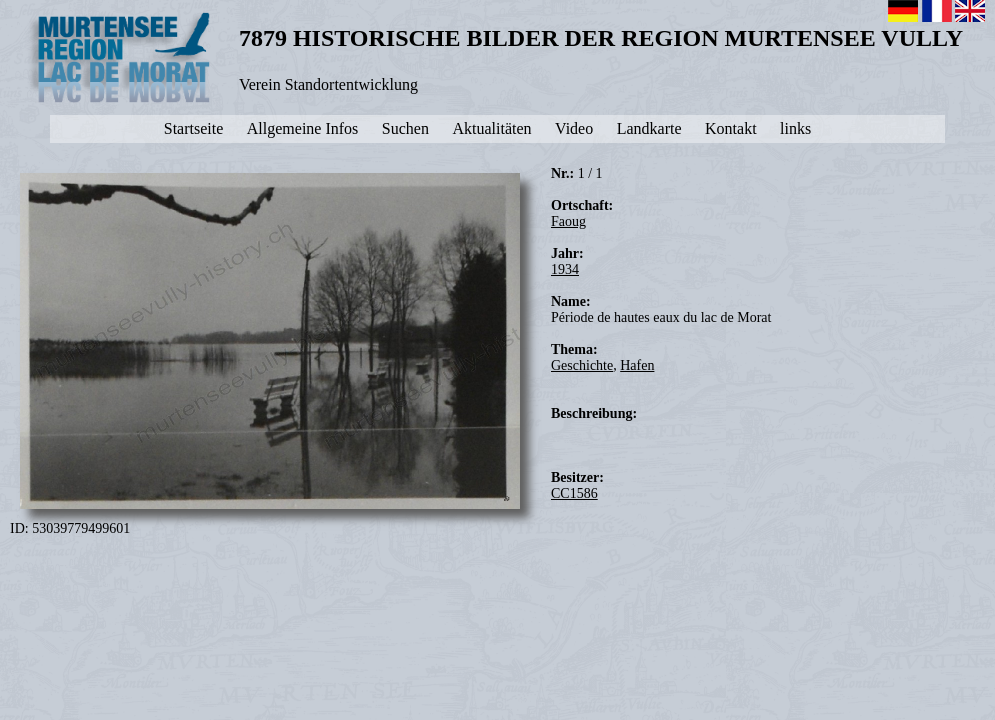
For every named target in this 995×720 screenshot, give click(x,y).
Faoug (568, 221)
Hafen (637, 365)
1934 (565, 269)
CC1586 (574, 493)
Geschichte (582, 365)
